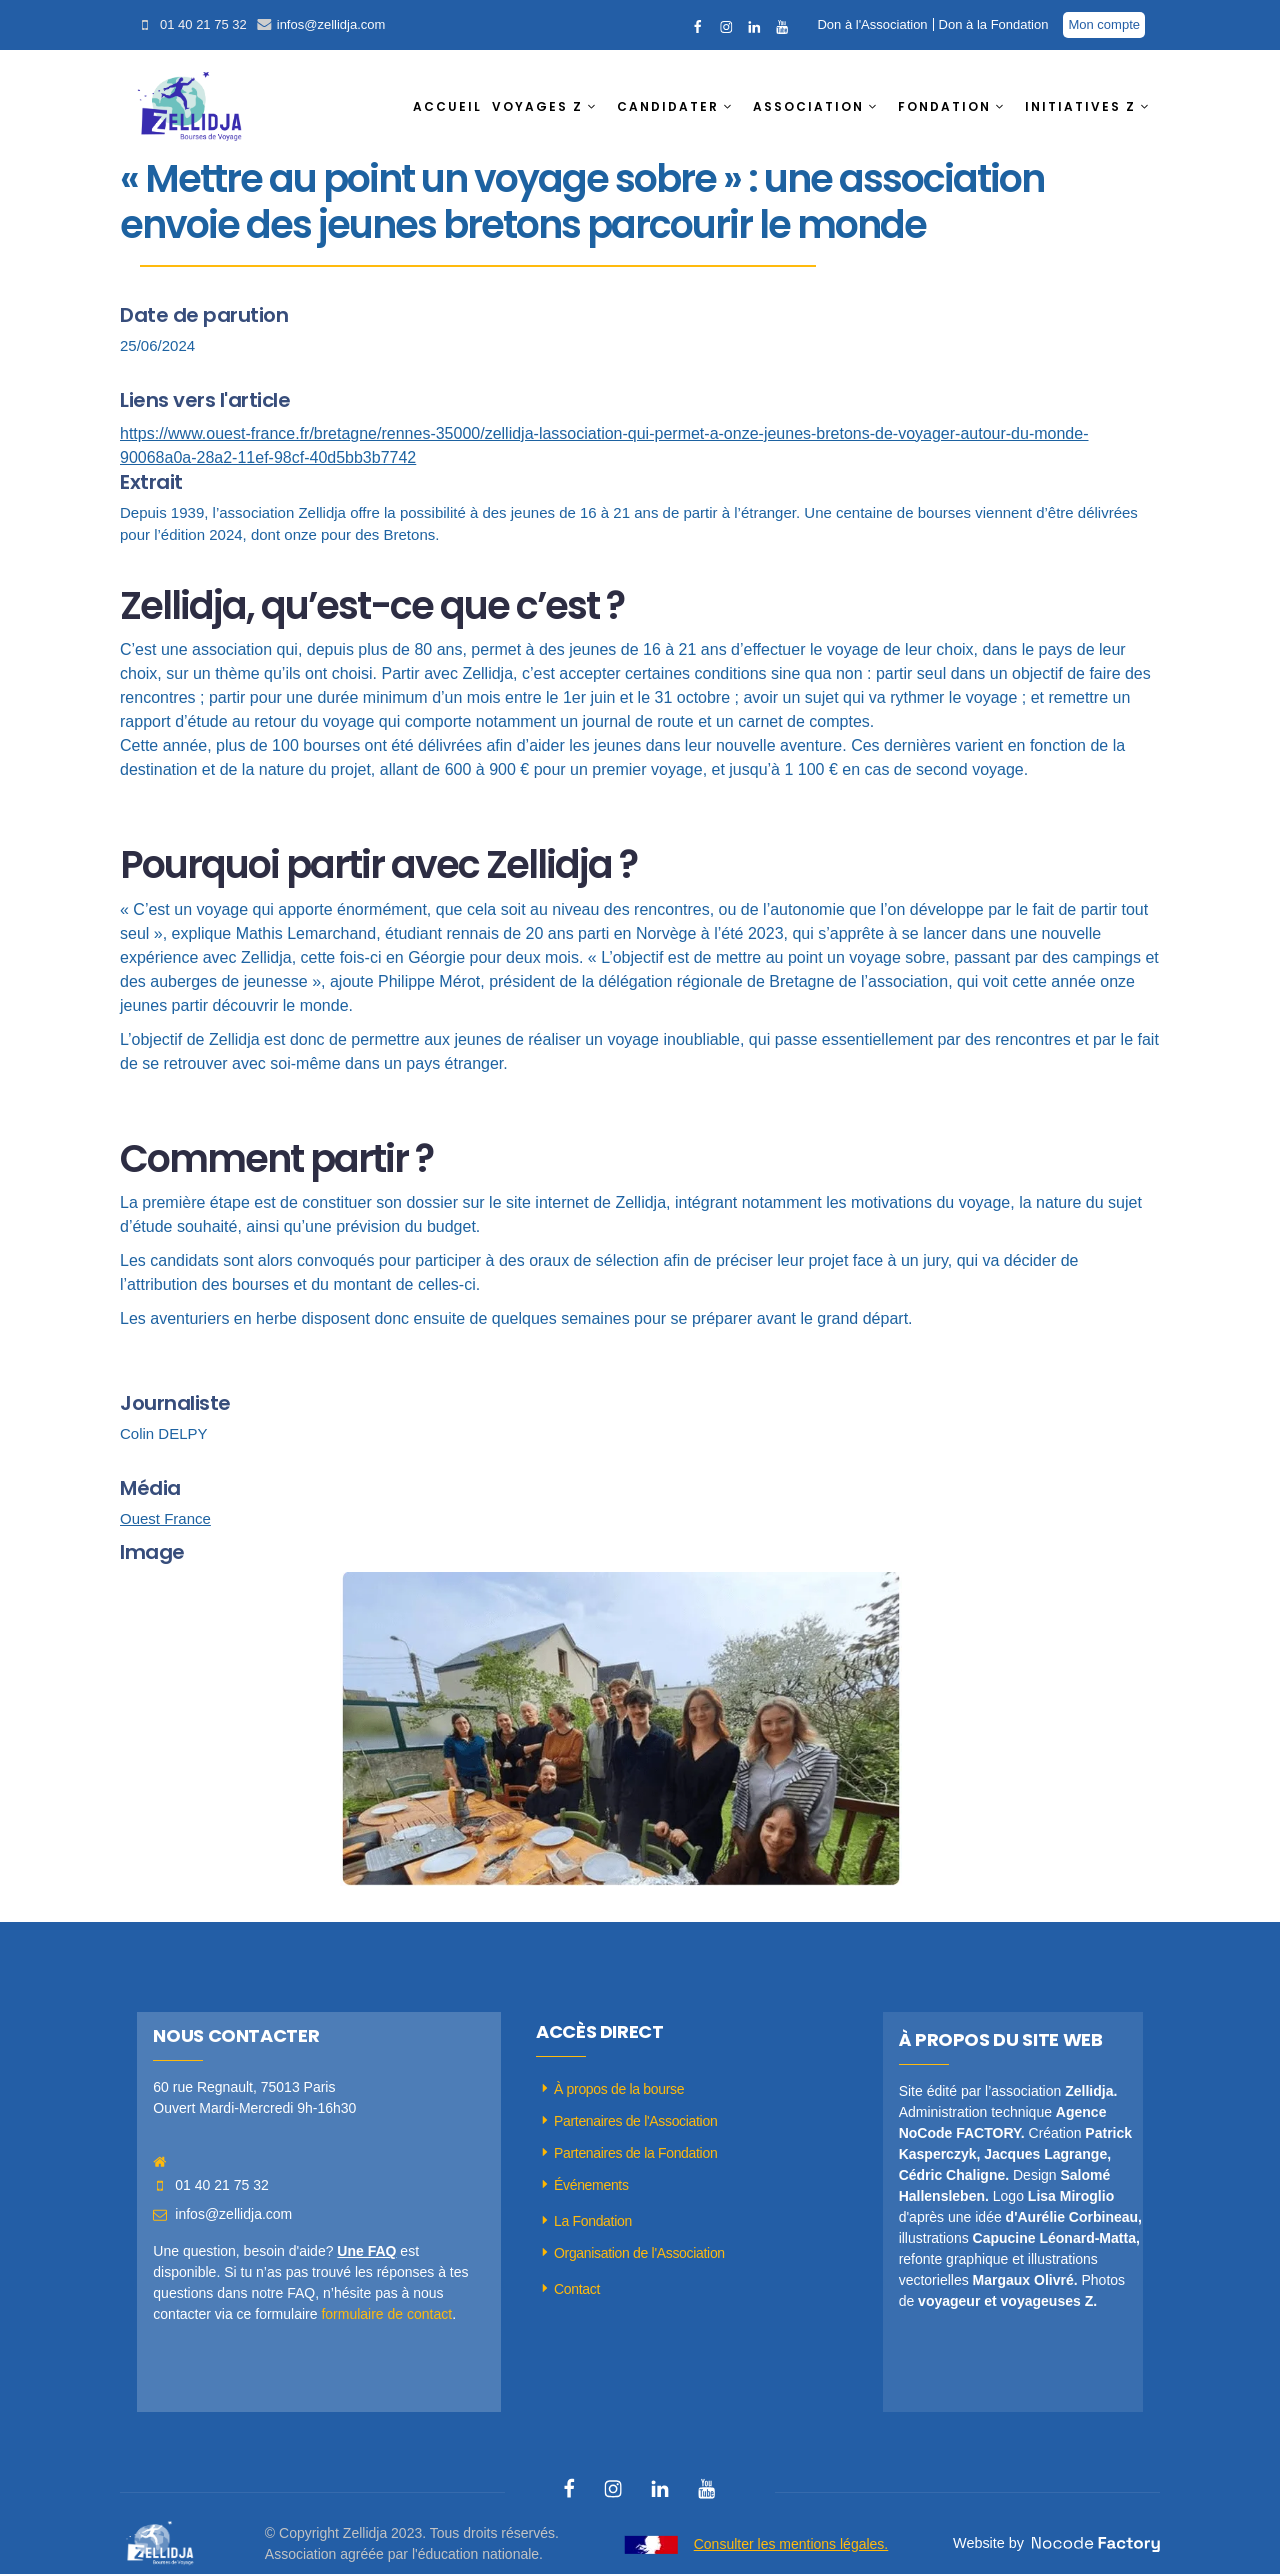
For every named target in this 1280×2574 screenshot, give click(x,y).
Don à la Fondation (994, 24)
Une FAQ (366, 2251)
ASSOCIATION (808, 106)
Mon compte (1104, 24)
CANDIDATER (668, 106)
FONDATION (944, 106)
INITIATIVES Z (1080, 106)
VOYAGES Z (537, 106)
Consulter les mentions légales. (791, 2544)
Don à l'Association (872, 24)
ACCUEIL (447, 106)
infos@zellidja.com (331, 24)
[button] (549, 107)
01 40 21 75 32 (203, 24)
